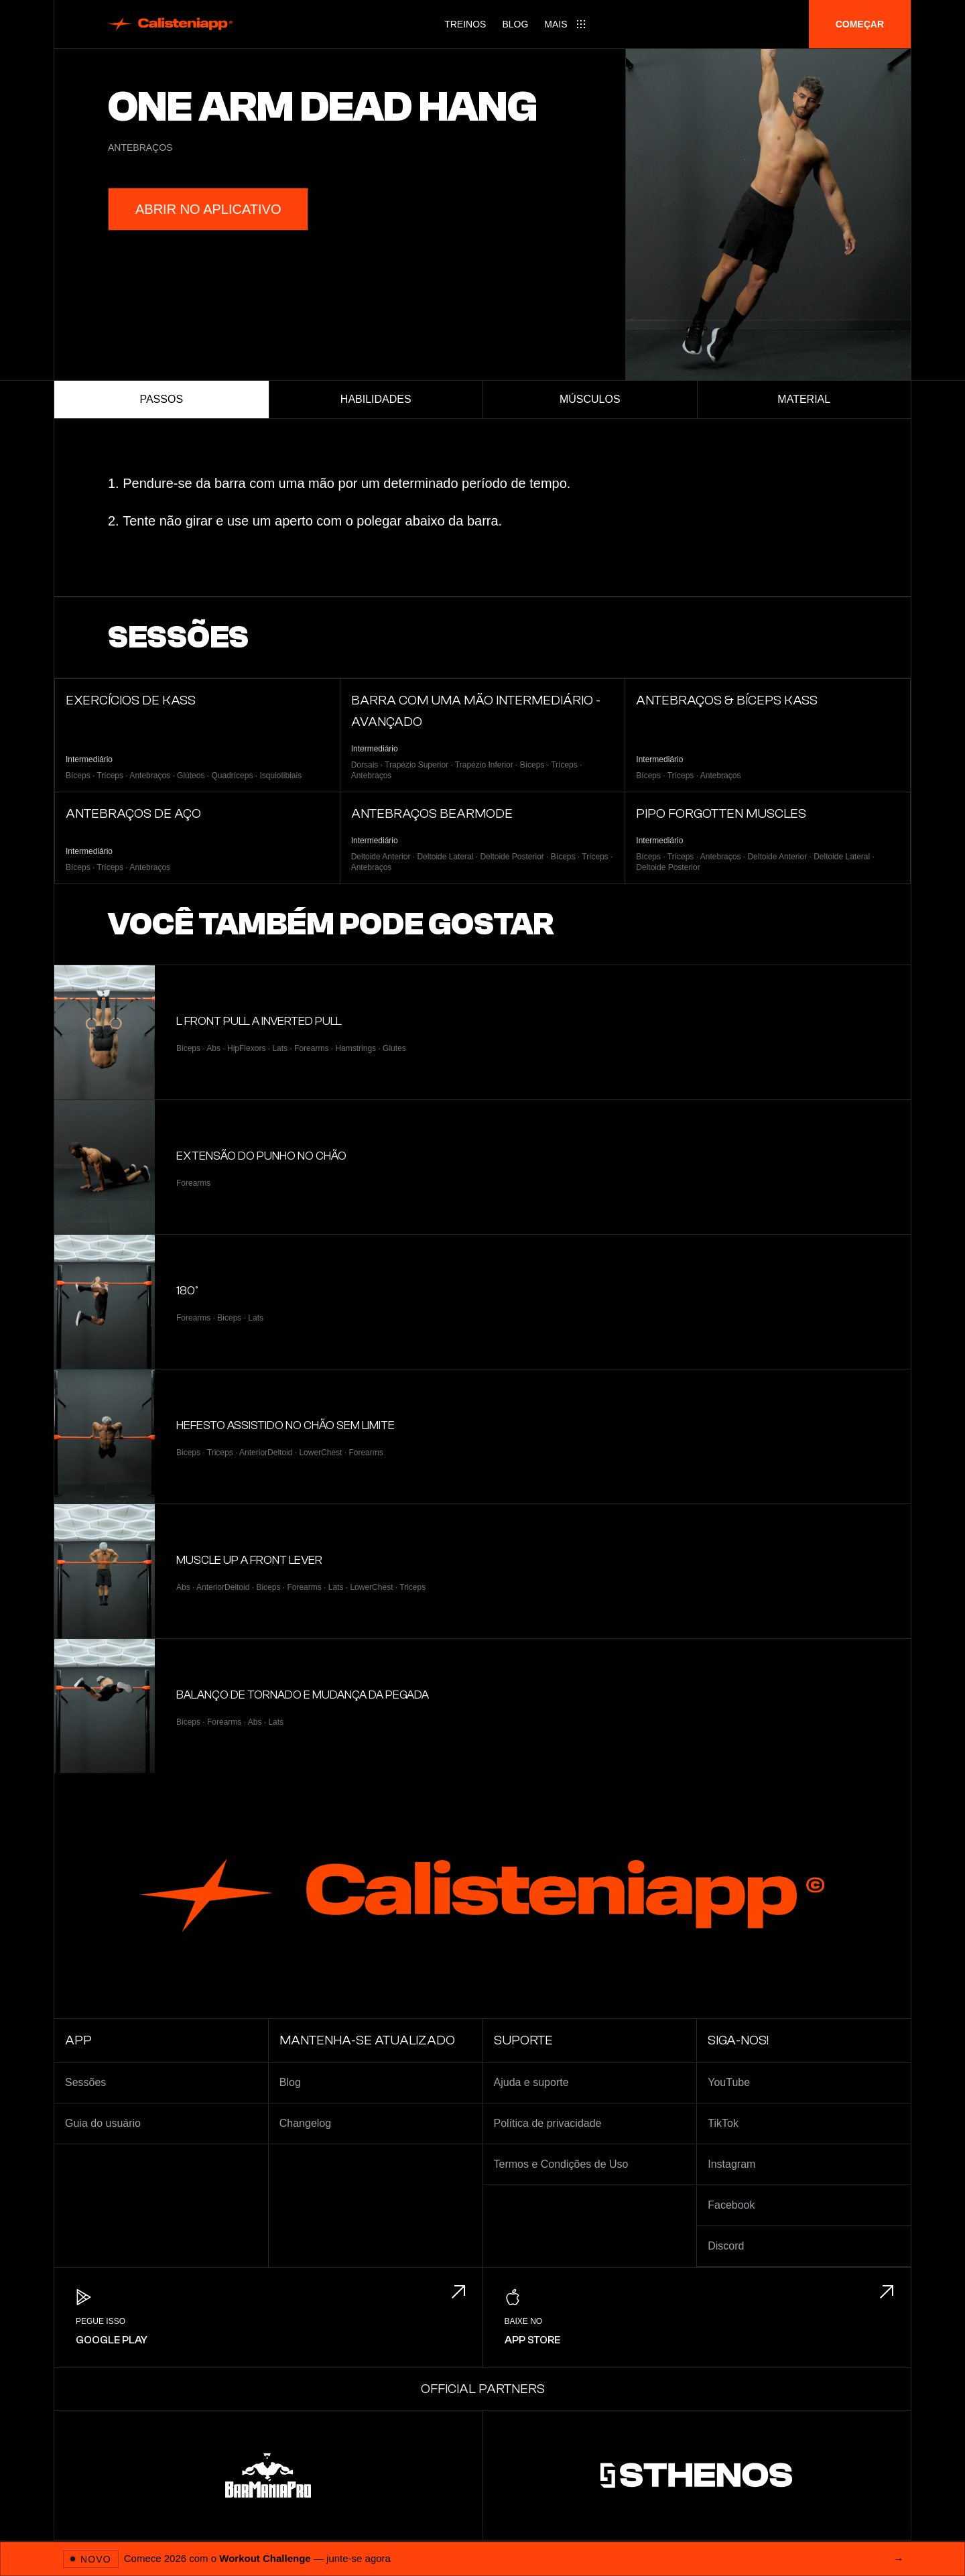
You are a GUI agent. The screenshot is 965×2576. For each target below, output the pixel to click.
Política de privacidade (548, 2123)
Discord (726, 2246)
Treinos (465, 24)
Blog (515, 24)
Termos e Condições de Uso (561, 2164)
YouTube (729, 2082)
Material (803, 399)
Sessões (85, 2082)
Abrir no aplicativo (208, 209)
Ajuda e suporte (531, 2082)
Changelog (305, 2123)
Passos (161, 399)
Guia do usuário (103, 2123)
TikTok (723, 2123)
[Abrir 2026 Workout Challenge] (482, 2558)
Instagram (731, 2164)
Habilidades (375, 399)
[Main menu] (565, 24)
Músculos (590, 399)
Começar (860, 24)
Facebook (731, 2205)
